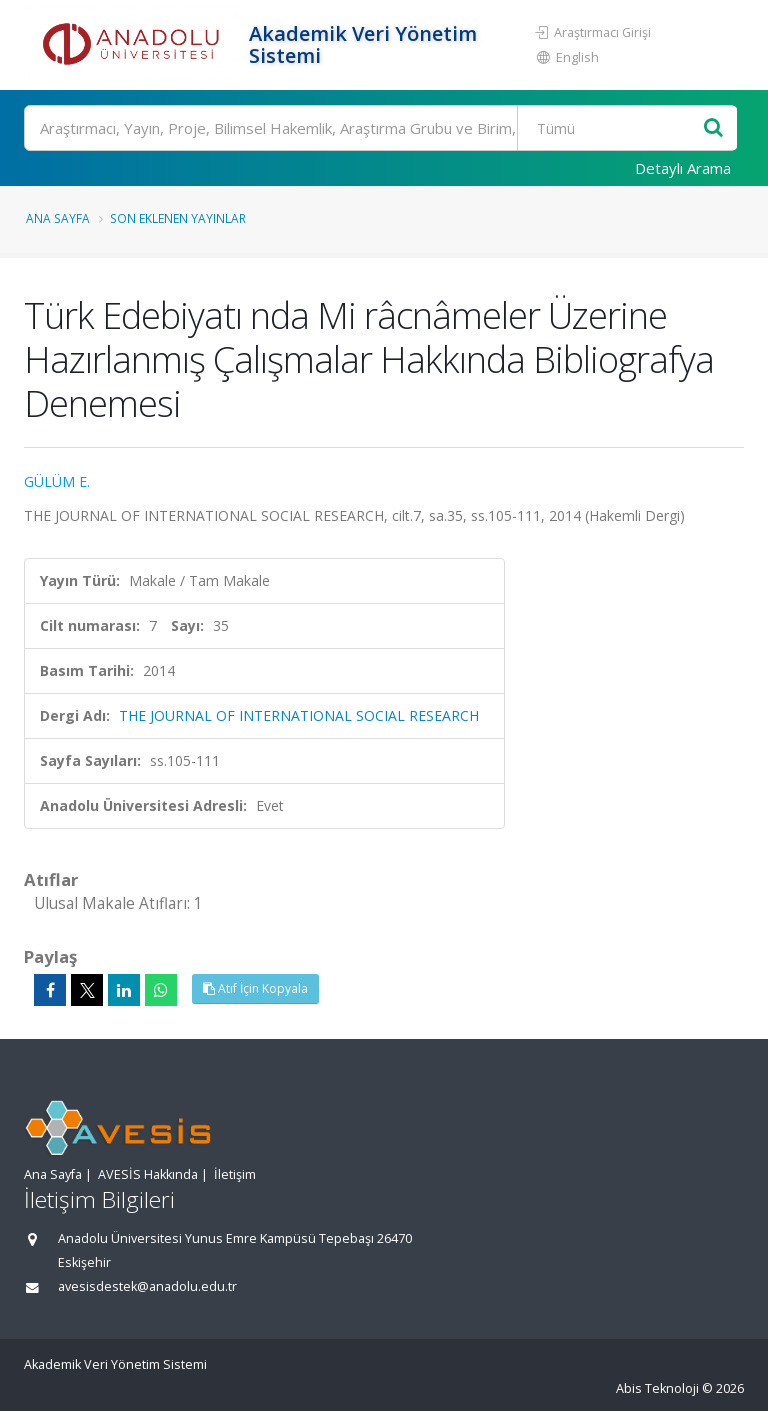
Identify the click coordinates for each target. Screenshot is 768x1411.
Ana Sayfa (58, 218)
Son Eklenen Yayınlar (178, 218)
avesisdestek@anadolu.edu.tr (147, 1286)
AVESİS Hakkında (148, 1174)
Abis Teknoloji (657, 1388)
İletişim (235, 1174)
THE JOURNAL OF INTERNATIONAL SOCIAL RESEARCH (299, 715)
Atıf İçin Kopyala (255, 988)
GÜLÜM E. (57, 481)
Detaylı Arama (683, 168)
